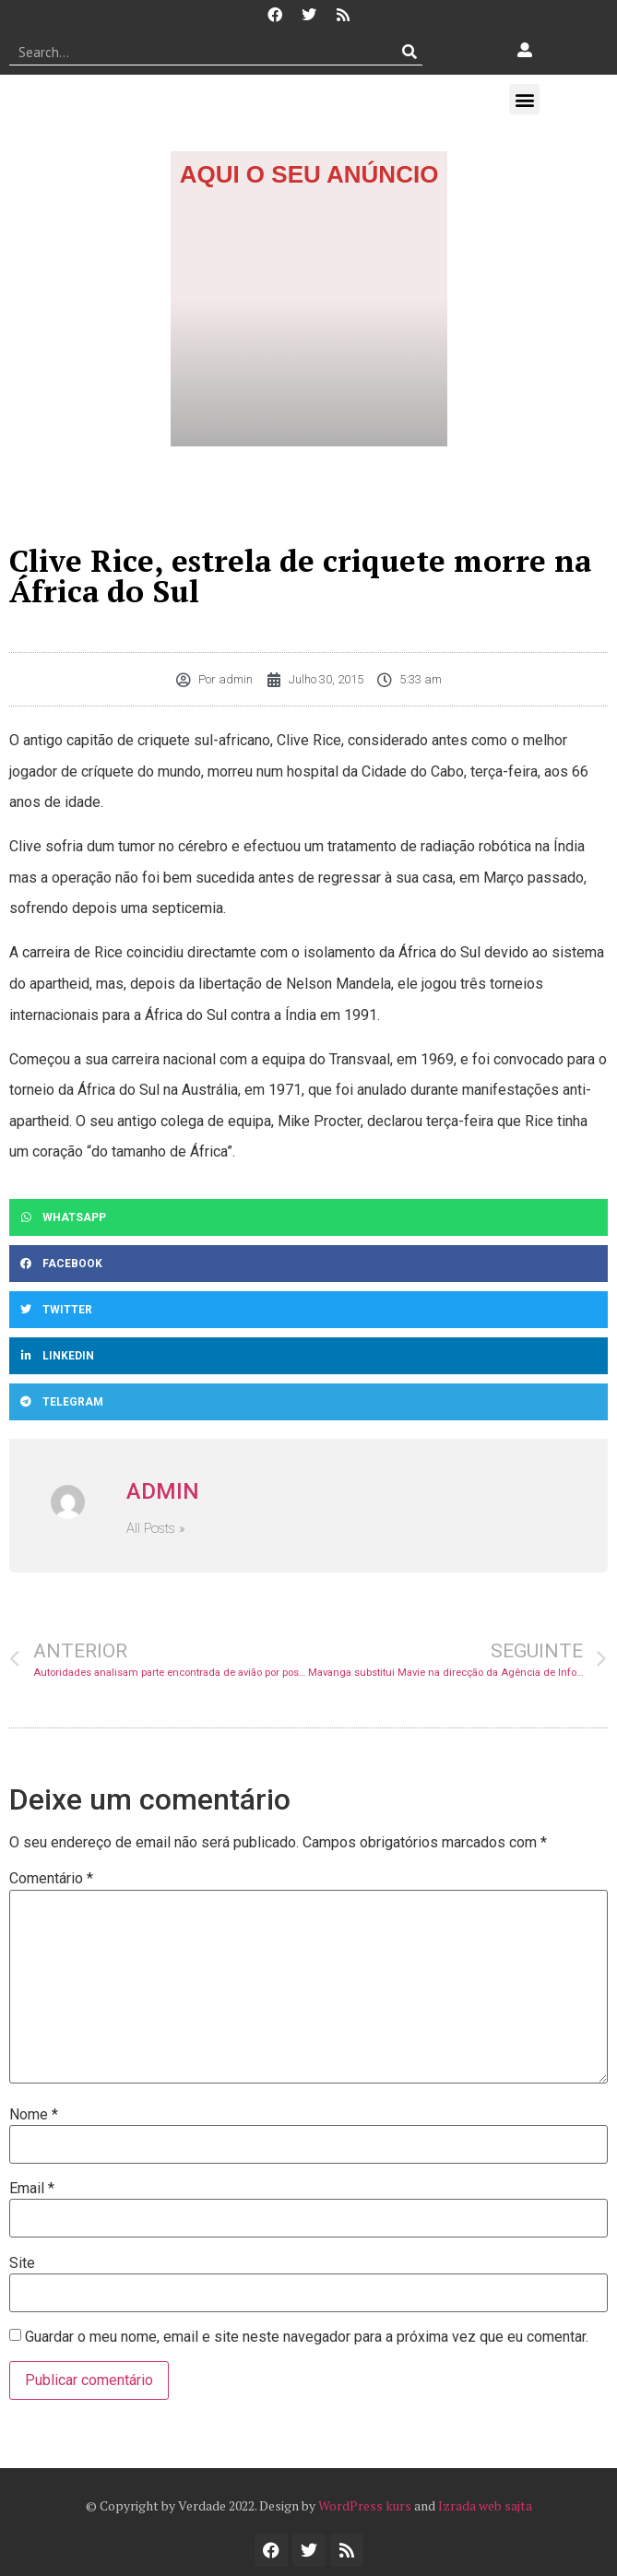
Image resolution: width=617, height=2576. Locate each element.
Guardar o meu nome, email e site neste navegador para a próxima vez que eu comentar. (306, 2337)
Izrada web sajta (485, 2505)
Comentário (51, 1878)
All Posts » (155, 1529)
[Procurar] (409, 52)
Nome (33, 2114)
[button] (524, 99)
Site (22, 2263)
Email (31, 2188)
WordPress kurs (364, 2505)
